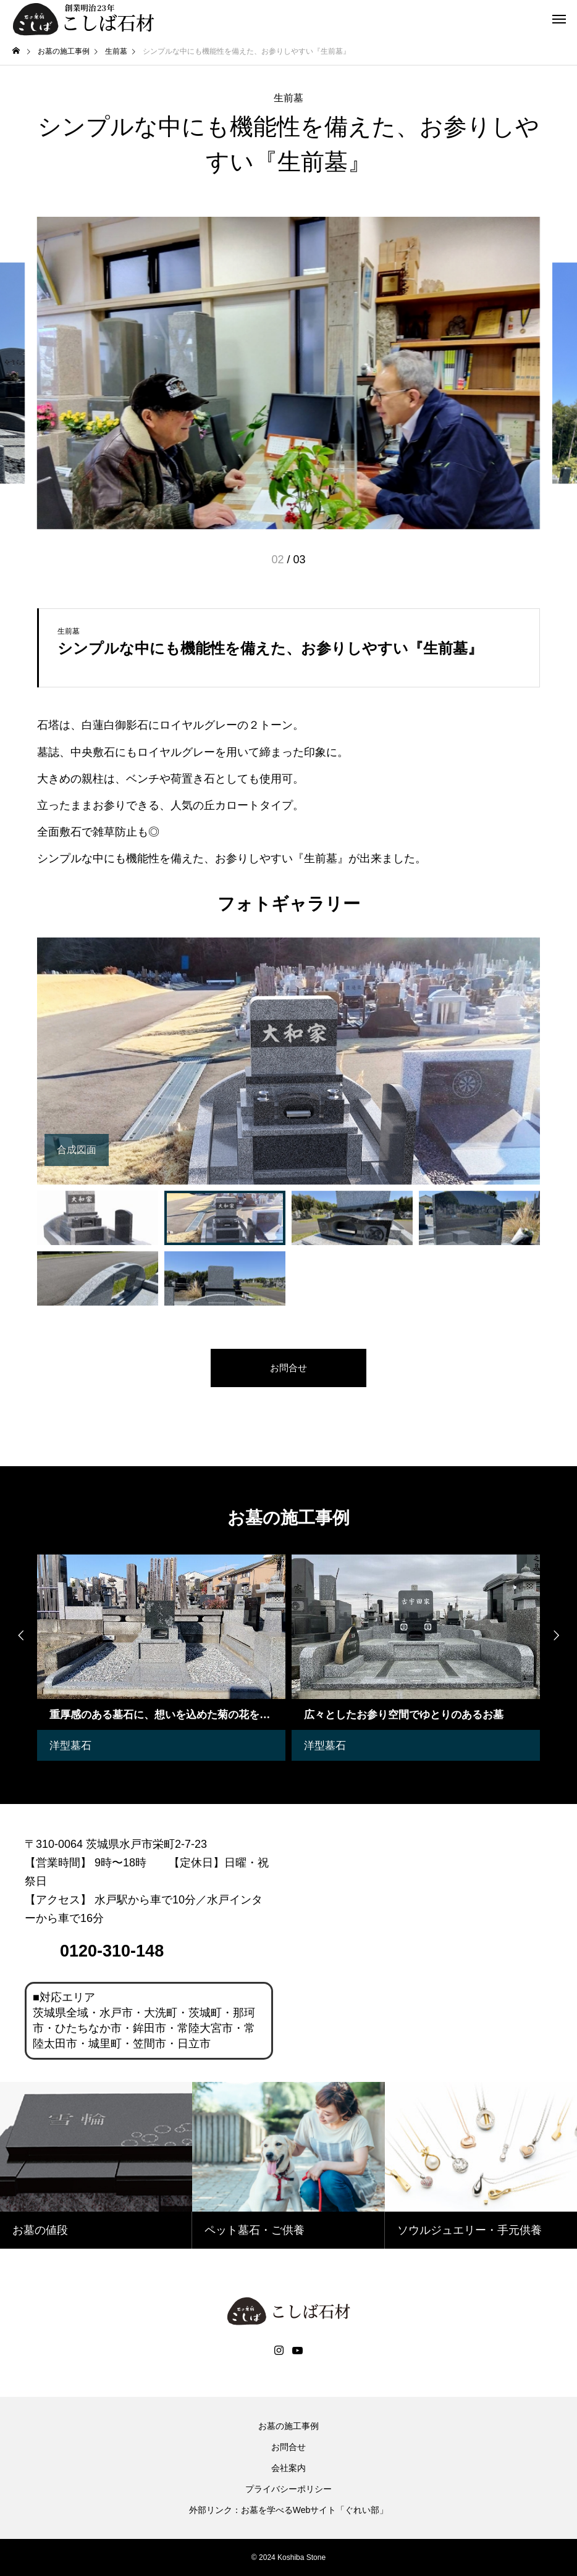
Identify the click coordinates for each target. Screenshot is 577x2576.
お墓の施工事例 (288, 2426)
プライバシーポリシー (288, 2489)
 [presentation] (558, 1636)
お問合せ (288, 2447)
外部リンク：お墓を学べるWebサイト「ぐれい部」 (289, 2510)
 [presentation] (18, 1636)
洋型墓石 (71, 1745)
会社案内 (288, 2468)
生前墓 (288, 98)
